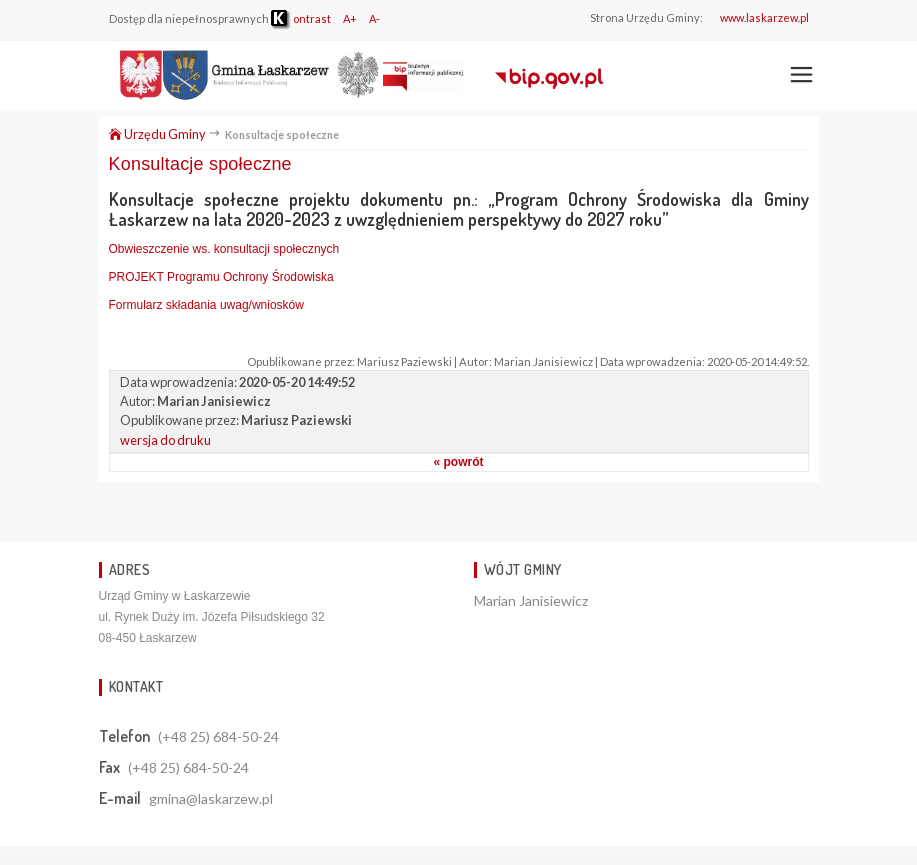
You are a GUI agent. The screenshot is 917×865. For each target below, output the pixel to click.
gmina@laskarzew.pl (211, 798)
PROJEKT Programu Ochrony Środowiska (221, 277)
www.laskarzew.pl (764, 17)
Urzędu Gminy (157, 134)
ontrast (301, 18)
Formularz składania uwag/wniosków (206, 305)
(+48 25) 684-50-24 (218, 736)
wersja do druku (165, 440)
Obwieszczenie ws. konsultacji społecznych (224, 249)
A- (374, 18)
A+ (350, 18)
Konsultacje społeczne (200, 164)
